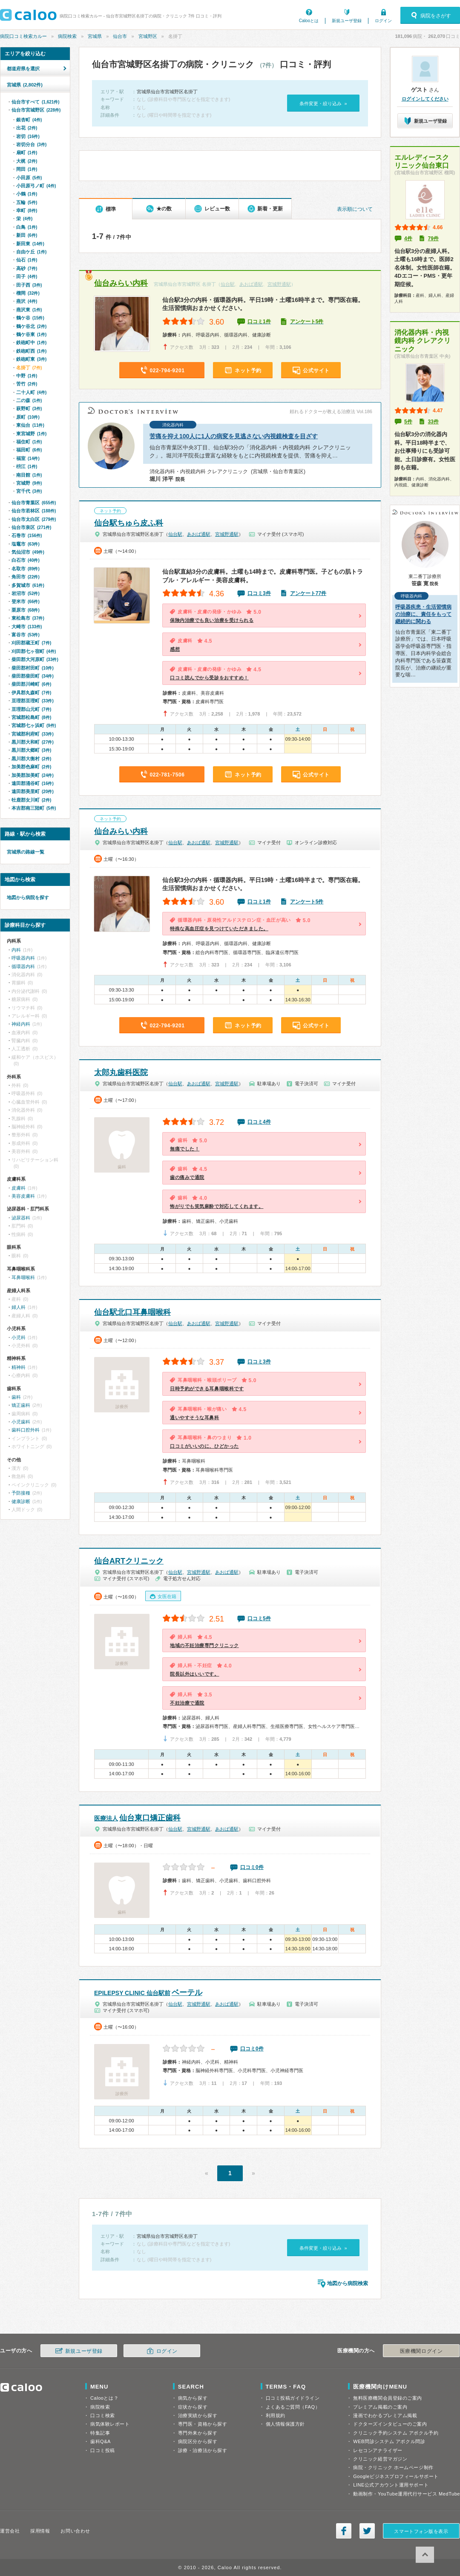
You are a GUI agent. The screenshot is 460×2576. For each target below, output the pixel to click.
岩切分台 (31, 144)
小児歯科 (21, 1421)
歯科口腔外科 (26, 1429)
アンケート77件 (308, 593)
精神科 (19, 1367)
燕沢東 (29, 309)
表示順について (355, 209)
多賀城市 (28, 585)
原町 (28, 417)
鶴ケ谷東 (31, 334)
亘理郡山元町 (31, 709)
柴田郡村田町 (33, 667)
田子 (26, 276)
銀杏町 (29, 119)
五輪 (26, 202)
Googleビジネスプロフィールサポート (395, 2476)
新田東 (30, 243)
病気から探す (192, 2398)
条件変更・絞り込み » (323, 103)
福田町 (29, 449)
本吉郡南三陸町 (34, 808)
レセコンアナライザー (377, 2450)
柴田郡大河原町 (35, 659)
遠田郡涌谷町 (33, 783)
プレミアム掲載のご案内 (380, 2406)
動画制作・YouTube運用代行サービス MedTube (406, 2493)
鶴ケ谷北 (31, 326)
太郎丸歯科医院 (121, 1072)
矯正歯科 (21, 1405)
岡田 (26, 169)
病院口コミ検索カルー (23, 36)
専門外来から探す (197, 2432)
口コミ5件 (259, 1619)
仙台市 (120, 36)
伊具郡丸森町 (31, 692)
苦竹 (26, 383)
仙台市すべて (36, 101)
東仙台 (30, 425)
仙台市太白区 (34, 519)
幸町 (26, 210)
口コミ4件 (259, 1122)
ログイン (383, 20)
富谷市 (26, 634)
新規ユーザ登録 (347, 20)
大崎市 (27, 626)
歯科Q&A (100, 2441)
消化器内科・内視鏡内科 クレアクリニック (422, 340)
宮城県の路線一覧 (25, 851)
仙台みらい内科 (121, 283)
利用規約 (275, 2415)
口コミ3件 (259, 593)
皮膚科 (19, 1187)
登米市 (26, 601)
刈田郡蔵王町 (31, 642)
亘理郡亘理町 (33, 700)
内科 (16, 949)
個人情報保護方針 (285, 2423)
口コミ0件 (252, 1867)
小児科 (19, 1337)
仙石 (26, 259)
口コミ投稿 (102, 2450)
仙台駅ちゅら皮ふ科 (128, 523)
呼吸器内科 (23, 957)
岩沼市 (26, 593)
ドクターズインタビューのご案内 (390, 2423)
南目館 (29, 474)
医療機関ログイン (421, 2351)
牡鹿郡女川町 (31, 799)
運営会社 (10, 2530)
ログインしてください (425, 98)
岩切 (28, 136)
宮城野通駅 (279, 284)
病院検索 (67, 36)
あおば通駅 (251, 284)
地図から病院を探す (28, 897)
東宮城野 (31, 433)
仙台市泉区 (31, 527)
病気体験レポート (109, 2423)
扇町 (26, 152)
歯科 (16, 1397)
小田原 (29, 177)
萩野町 (29, 408)
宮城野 (29, 483)
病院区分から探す (197, 2441)
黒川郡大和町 (33, 742)
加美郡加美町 (33, 775)
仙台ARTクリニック (129, 1561)
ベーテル (148, 1992)
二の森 (29, 400)
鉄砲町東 (31, 359)
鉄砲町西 (31, 351)
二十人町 (31, 392)
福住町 (29, 441)
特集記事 (100, 2432)
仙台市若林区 (34, 510)
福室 (28, 458)
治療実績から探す (197, 2415)
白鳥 (26, 227)
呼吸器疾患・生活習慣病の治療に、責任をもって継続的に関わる (423, 614)
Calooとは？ (104, 2398)
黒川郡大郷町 (31, 750)
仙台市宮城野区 (36, 109)
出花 (26, 127)
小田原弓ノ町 (36, 185)
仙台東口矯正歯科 (137, 1818)
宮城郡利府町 (33, 733)
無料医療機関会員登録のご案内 (387, 2398)
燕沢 (26, 301)
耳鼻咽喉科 (23, 1277)
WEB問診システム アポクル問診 (389, 2441)
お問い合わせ (75, 2530)
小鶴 (26, 193)
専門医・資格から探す (202, 2423)
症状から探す (192, 2406)
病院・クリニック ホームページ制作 (393, 2467)
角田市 (26, 576)
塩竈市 (26, 543)
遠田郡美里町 (33, 791)
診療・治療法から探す (202, 2450)
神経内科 (21, 1023)
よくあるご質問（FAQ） (293, 2406)
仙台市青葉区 (34, 502)
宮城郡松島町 (31, 717)
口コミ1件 (259, 322)
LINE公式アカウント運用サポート (390, 2484)
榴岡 (28, 293)
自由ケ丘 (31, 251)
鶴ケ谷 (30, 317)
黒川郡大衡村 (31, 758)
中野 (26, 375)
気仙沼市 (28, 552)
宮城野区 (147, 36)
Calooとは (309, 20)
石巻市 (27, 535)
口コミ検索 (102, 2415)
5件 (408, 422)
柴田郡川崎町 (31, 684)
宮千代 (29, 491)
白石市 (26, 560)
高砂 (26, 268)
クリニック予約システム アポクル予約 (395, 2432)
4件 (408, 239)
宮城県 (95, 36)
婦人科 (19, 1307)
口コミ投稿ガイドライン (293, 2398)
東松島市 (28, 618)
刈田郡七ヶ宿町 (34, 651)
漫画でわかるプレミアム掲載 (385, 2415)
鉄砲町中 (31, 342)
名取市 (26, 568)
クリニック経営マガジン (380, 2458)
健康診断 (21, 1501)
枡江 (26, 466)
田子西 (29, 285)
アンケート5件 (307, 322)
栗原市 (26, 609)
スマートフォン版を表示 (421, 2531)
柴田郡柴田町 (33, 675)
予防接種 (21, 1492)
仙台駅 (228, 284)
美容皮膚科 (23, 1196)
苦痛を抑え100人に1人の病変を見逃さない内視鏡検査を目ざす (234, 436)
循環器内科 (23, 966)
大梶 (26, 161)
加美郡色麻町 (31, 766)
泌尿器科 (21, 1217)
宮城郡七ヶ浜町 (34, 725)
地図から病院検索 (347, 2283)
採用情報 (40, 2530)
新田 (26, 235)
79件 (433, 239)
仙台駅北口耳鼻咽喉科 (132, 1312)
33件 (433, 422)
